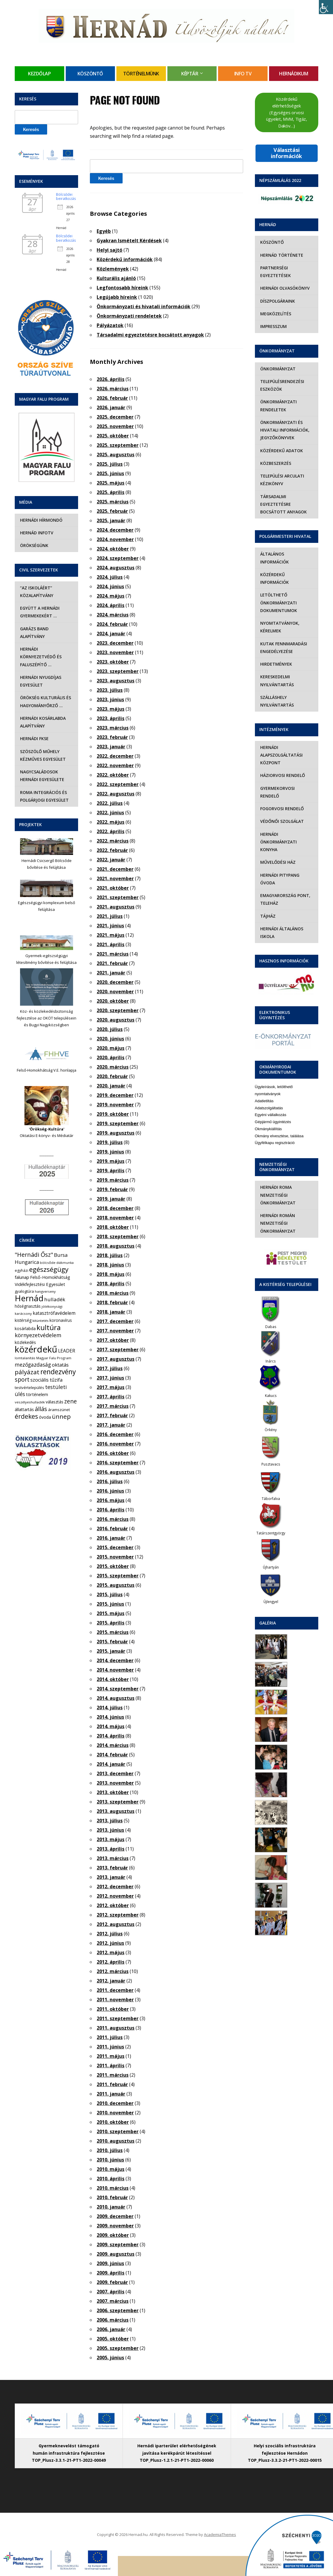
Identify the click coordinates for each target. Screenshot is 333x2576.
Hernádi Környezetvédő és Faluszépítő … (40, 656)
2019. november (115, 1104)
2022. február (112, 850)
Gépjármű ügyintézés (273, 1114)
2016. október (113, 1453)
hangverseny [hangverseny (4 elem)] (45, 1291)
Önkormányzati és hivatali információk (143, 306)
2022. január (111, 859)
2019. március (112, 1180)
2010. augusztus (115, 2141)
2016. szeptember (118, 1462)
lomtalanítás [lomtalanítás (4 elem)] (25, 1358)
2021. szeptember (118, 897)
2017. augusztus (115, 1359)
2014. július (110, 1707)
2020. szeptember (118, 1010)
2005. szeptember (118, 2348)
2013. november (115, 1783)
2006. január (111, 2329)
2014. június (110, 1717)
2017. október (113, 1340)
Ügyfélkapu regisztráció (275, 1135)
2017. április (110, 1396)
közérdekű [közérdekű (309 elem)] (36, 1349)
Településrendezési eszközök (282, 385)
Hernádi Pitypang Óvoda (279, 871)
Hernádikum (293, 73)
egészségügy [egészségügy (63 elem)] (48, 1269)
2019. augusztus (115, 1133)
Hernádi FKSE (33, 738)
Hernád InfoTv (36, 533)
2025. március (112, 501)
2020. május (110, 1048)
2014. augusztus (115, 1698)
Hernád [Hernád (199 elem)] (29, 1298)
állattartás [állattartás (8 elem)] (24, 1409)
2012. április (110, 1962)
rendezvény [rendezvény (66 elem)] (58, 1371)
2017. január (111, 1425)
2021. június (110, 925)
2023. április (110, 718)
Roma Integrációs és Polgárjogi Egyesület (43, 796)
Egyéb (104, 231)
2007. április (110, 2291)
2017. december (115, 1321)
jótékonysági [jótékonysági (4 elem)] (52, 1306)
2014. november (115, 1670)
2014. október (113, 1679)
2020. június (110, 1038)
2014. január (111, 1764)
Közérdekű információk (125, 259)
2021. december (115, 869)
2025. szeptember (118, 445)
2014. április (110, 1736)
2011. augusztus (115, 2028)
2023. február (112, 737)
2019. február (112, 1189)
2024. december (115, 530)
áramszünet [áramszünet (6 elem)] (59, 1409)
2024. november (115, 539)
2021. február (112, 963)
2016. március (112, 1519)
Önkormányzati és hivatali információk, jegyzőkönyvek (284, 430)
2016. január (111, 1538)
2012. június (110, 1943)
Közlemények (113, 269)
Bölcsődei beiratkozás (66, 196)
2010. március (112, 2188)
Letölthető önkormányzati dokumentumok (278, 595)
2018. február (112, 1302)
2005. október (113, 2338)
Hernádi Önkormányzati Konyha (278, 834)
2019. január (111, 1199)
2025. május (110, 483)
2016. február (112, 1528)
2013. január (111, 1877)
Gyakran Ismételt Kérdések (129, 240)
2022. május (110, 822)
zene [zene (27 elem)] (70, 1401)
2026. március (112, 388)
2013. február (112, 1867)
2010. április (110, 2178)
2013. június (110, 1830)
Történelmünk (141, 73)
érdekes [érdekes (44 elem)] (26, 1416)
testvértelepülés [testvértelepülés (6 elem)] (29, 1387)
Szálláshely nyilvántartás (276, 693)
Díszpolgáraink (277, 301)
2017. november (115, 1330)
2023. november (115, 652)
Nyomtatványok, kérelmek (279, 619)
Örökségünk (33, 545)
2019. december (115, 1095)
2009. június (110, 2263)
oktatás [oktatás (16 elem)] (60, 1364)
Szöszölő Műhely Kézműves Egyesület (42, 755)
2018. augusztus (115, 1246)
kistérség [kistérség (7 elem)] (23, 1320)
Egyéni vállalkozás (270, 1107)
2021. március (112, 954)
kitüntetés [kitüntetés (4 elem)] (40, 1320)
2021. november (115, 878)
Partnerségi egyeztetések (275, 271)
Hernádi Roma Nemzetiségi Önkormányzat (277, 1187)
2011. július (110, 2037)
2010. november (115, 2112)
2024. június (110, 586)
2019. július (110, 1142)
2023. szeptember (118, 671)
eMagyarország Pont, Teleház (285, 891)
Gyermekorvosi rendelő (277, 784)
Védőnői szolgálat (281, 813)
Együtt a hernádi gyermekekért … (39, 612)
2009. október (113, 2235)
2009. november (115, 2225)
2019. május (110, 1161)
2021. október (113, 888)
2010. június (110, 2159)
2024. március (112, 614)
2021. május (110, 935)
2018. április (110, 1283)
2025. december (115, 417)
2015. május (110, 1613)
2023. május (110, 709)
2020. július (110, 1029)
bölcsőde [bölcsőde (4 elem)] (47, 1262)
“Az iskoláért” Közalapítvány (36, 591)
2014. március (112, 1745)
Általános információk (286, 554)
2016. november (115, 1443)
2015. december (115, 1547)
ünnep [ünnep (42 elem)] (61, 1416)
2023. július (110, 690)
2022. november (115, 765)
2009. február (112, 2282)
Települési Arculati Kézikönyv (282, 479)
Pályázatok (110, 325)
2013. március (112, 1858)
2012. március (112, 1971)
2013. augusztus (115, 1811)
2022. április (110, 831)
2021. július (110, 916)
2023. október (113, 662)
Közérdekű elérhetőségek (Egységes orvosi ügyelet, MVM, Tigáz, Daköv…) (286, 112)
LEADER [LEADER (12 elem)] (66, 1350)
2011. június (110, 2046)
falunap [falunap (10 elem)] (22, 1277)
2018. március (112, 1293)
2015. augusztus (115, 1585)
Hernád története (281, 255)
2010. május (110, 2169)
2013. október (113, 1792)
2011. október (113, 2009)
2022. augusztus (115, 793)
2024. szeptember (118, 558)
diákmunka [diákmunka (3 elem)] (65, 1263)
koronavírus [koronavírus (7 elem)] (61, 1320)
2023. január (111, 746)
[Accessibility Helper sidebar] (326, 7)
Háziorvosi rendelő (282, 767)
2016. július (110, 1481)
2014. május (110, 1726)
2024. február (112, 624)
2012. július (110, 1933)
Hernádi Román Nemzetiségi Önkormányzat (277, 1215)
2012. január (111, 1980)
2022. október (113, 775)
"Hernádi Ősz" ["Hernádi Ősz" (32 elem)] (34, 1255)
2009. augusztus (115, 2254)
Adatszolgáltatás (269, 1100)
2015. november (115, 1557)
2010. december (115, 2103)
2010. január (111, 2207)
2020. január (111, 1086)
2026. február (112, 398)
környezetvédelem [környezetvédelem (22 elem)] (38, 1335)
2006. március (112, 2320)
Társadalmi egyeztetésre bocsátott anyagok (150, 334)
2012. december (115, 1886)
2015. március (112, 1632)
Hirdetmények (275, 656)
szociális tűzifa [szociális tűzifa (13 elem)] (46, 1380)
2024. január (111, 633)
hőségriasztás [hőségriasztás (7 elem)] (28, 1306)
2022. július (110, 803)
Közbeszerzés (275, 463)
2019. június (110, 1151)
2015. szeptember (118, 1575)
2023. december (115, 643)
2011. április (110, 2065)
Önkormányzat (277, 369)
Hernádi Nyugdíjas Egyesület (40, 681)
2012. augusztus (115, 1924)
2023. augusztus (115, 680)
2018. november (115, 1217)
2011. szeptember (118, 2018)
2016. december (115, 1434)
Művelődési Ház (277, 854)
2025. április (110, 492)
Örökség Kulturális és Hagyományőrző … (44, 701)
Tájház (267, 908)
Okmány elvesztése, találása (279, 1128)
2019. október (113, 1114)
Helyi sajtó (109, 250)
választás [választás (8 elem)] (54, 1402)
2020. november (115, 991)
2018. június (110, 1265)
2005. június (110, 2357)
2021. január (111, 972)
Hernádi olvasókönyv (284, 288)
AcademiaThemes (220, 2534)
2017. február (112, 1415)
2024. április (110, 605)
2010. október (113, 2122)
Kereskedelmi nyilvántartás (276, 672)
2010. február (112, 2197)
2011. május (110, 2056)
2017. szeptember (118, 1349)
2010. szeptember (118, 2131)
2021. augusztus (115, 907)
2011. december (115, 1990)
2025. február (112, 511)
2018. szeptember (118, 1236)
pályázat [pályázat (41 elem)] (27, 1372)
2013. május (110, 1839)
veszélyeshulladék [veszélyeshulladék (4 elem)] (30, 1402)
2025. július (110, 464)
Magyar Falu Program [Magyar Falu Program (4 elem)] (53, 1358)
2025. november (115, 426)
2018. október (113, 1227)
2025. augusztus (115, 454)
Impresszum (273, 326)
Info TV (243, 73)
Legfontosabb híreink (122, 287)
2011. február (112, 2084)
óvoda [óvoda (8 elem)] (45, 1417)
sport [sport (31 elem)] (22, 1379)
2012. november (115, 1896)
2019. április (110, 1170)
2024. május (110, 596)
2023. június (110, 699)
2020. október (113, 1001)
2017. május (110, 1387)
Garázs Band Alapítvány (33, 632)
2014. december (115, 1660)
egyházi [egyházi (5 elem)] (21, 1270)
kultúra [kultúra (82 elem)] (49, 1327)
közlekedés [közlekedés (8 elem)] (25, 1342)
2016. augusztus (115, 1472)
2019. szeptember (118, 1123)
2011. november (115, 1999)
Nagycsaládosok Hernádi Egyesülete (41, 775)
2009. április (110, 2273)
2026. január (111, 407)
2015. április (110, 1622)
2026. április (110, 379)
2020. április (110, 1057)
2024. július (110, 577)
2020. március (112, 1067)
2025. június (110, 473)
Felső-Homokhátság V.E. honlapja (46, 1070)
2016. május (110, 1500)
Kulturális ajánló (116, 278)
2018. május (110, 1274)
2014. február (112, 1754)
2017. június (110, 1378)
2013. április (110, 1849)
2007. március (112, 2301)
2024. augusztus (115, 567)
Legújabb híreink (117, 297)
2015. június (110, 1604)
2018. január (111, 1312)
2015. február (112, 1641)
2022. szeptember (118, 784)
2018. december (115, 1208)
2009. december (115, 2216)
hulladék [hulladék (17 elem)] (54, 1299)
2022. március (112, 841)
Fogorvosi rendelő (281, 801)
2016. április (110, 1509)
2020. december (115, 982)
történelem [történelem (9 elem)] (37, 1394)
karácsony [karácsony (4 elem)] (23, 1313)
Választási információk (286, 153)
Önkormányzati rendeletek (129, 316)
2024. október (113, 549)
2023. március (112, 728)
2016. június (110, 1491)
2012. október (113, 1905)
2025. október (113, 435)
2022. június (110, 812)
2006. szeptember (118, 2310)
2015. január (111, 1651)
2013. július (110, 1820)
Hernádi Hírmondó (40, 520)
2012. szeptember (118, 1915)
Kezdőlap (39, 73)
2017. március (112, 1406)
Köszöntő (90, 73)
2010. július (110, 2150)
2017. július (110, 1368)
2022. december (115, 756)
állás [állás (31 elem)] (41, 1409)
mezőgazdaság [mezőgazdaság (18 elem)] (33, 1364)
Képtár (189, 73)
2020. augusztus (115, 1020)
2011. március (112, 2075)
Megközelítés (275, 313)
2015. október (113, 1566)
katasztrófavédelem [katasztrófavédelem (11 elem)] (54, 1313)
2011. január (111, 2094)
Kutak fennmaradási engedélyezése (283, 639)
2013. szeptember (118, 1801)
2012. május (110, 1952)
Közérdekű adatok (281, 450)
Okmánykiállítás (268, 1121)
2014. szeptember (118, 1688)
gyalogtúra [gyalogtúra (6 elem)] (24, 1291)
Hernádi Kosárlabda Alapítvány (42, 722)
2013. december (115, 1773)
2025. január (111, 520)
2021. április (110, 944)
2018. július (110, 1255)
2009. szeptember (118, 2244)
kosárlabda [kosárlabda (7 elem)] (25, 1328)
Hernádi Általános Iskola (281, 924)
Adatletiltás (264, 1093)
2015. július (110, 1594)
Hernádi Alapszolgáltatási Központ (281, 747)
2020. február (112, 1076)
